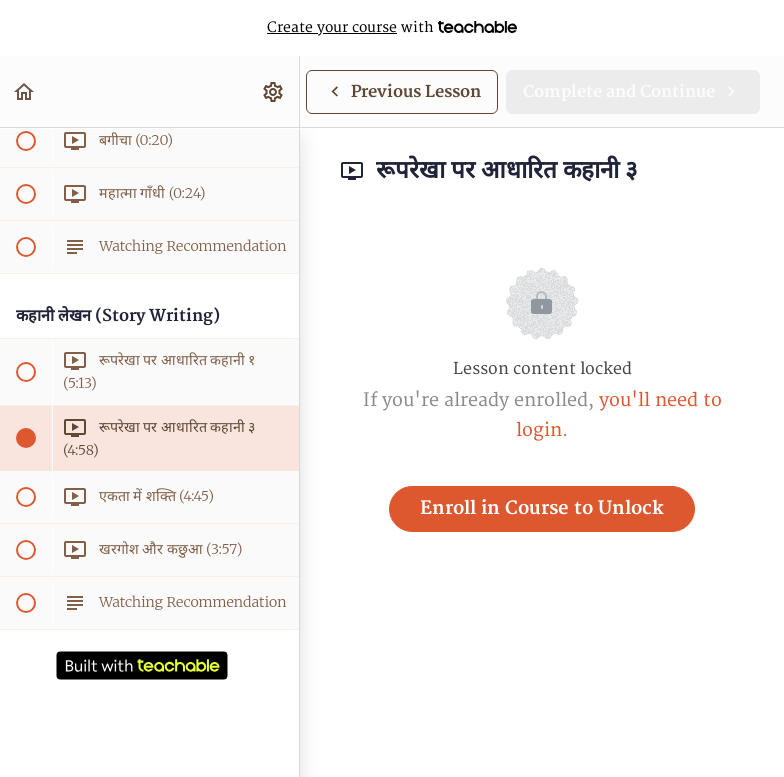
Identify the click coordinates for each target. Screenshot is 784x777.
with (392, 28)
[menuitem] (274, 91)
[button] (25, 91)
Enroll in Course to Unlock (542, 508)
